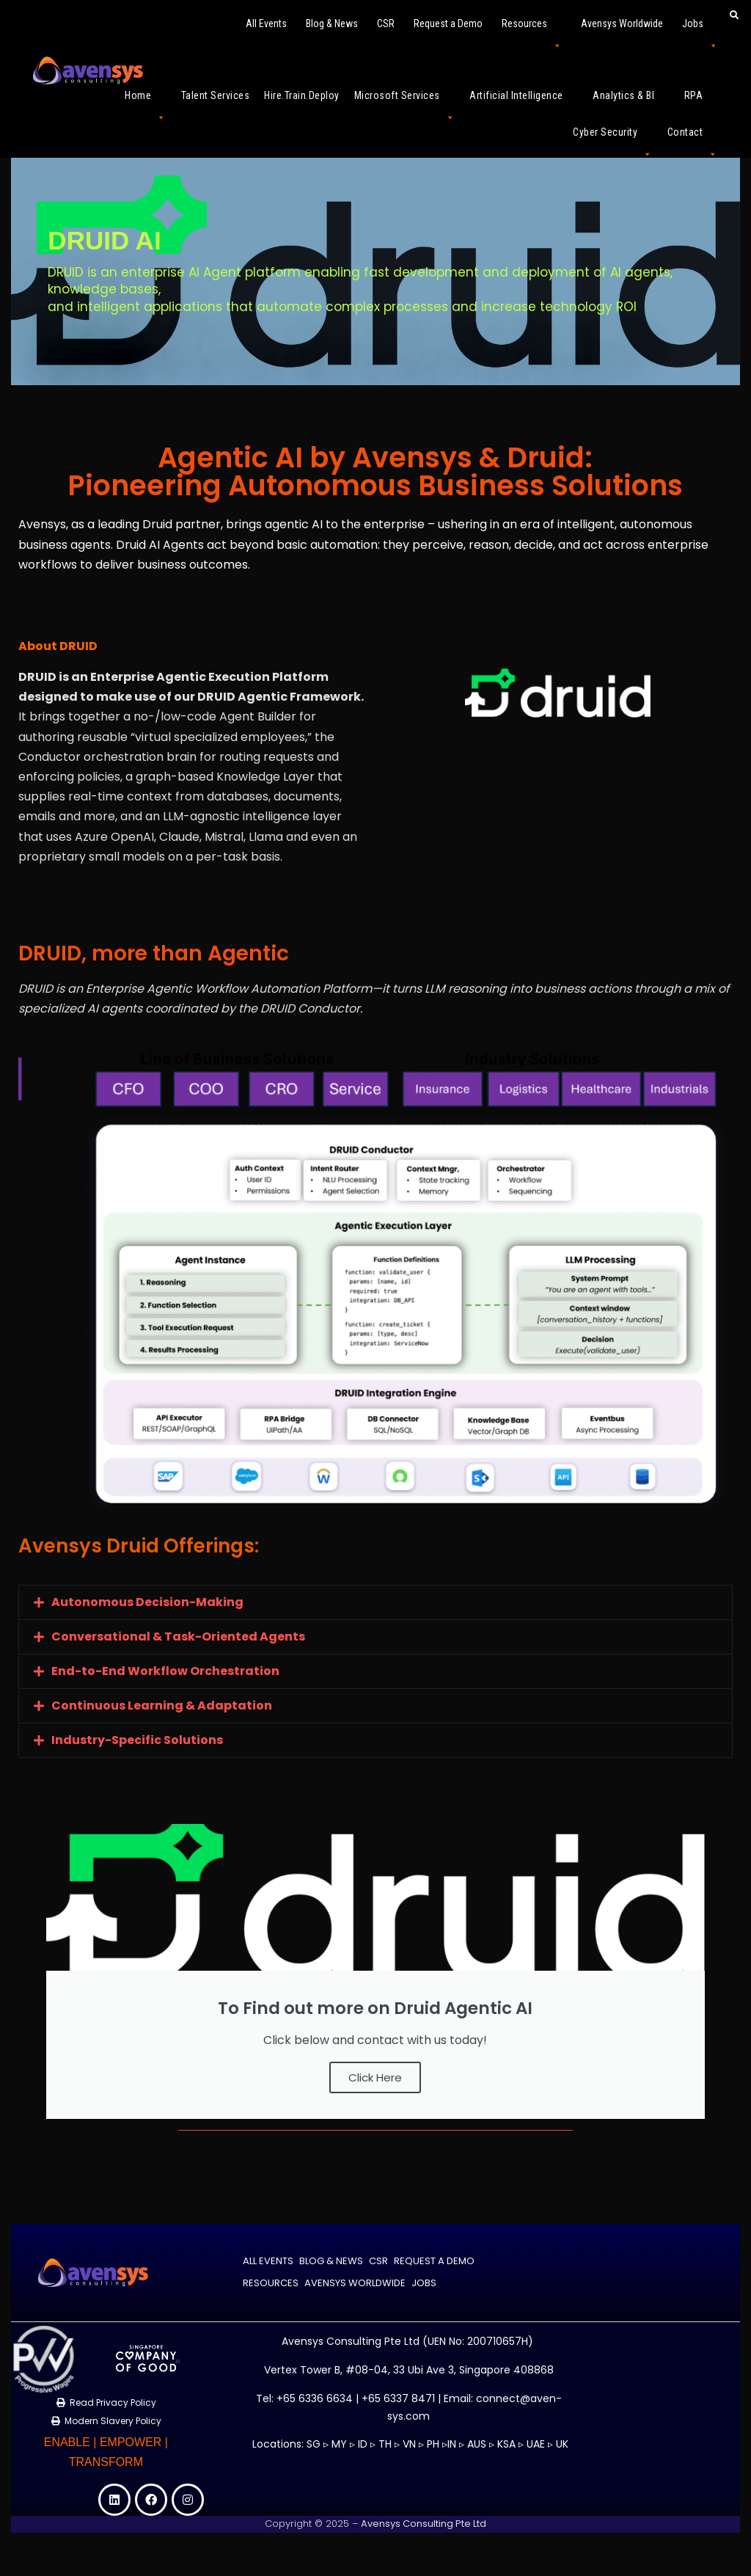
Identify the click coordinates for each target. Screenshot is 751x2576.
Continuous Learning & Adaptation (161, 1705)
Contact (692, 138)
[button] (375, 1602)
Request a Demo (448, 23)
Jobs (700, 30)
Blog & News (332, 23)
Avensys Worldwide (622, 23)
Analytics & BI (631, 102)
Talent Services (215, 95)
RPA (701, 102)
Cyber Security (613, 138)
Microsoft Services (404, 102)
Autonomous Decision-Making (147, 1602)
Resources (532, 30)
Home (145, 102)
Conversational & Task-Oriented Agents (178, 1636)
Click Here (375, 2077)
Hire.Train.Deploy (302, 95)
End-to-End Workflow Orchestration (165, 1671)
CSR (386, 23)
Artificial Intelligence (523, 102)
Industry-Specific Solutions (137, 1740)
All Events (266, 23)
